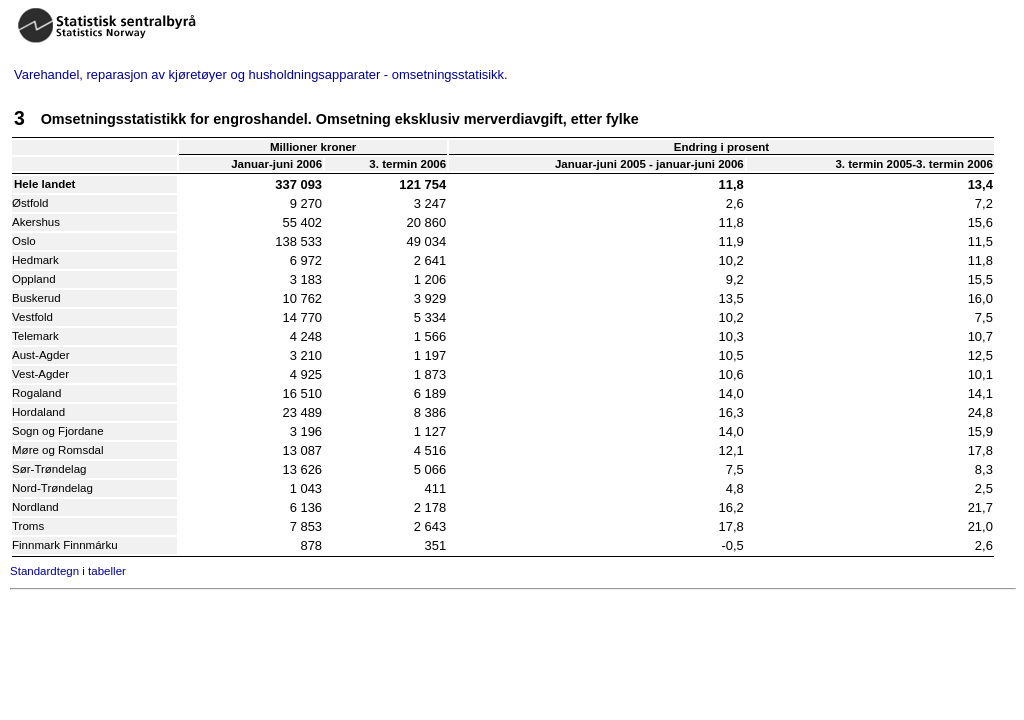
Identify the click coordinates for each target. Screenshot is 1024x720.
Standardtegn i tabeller (68, 571)
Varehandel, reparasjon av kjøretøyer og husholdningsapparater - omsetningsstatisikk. (261, 74)
